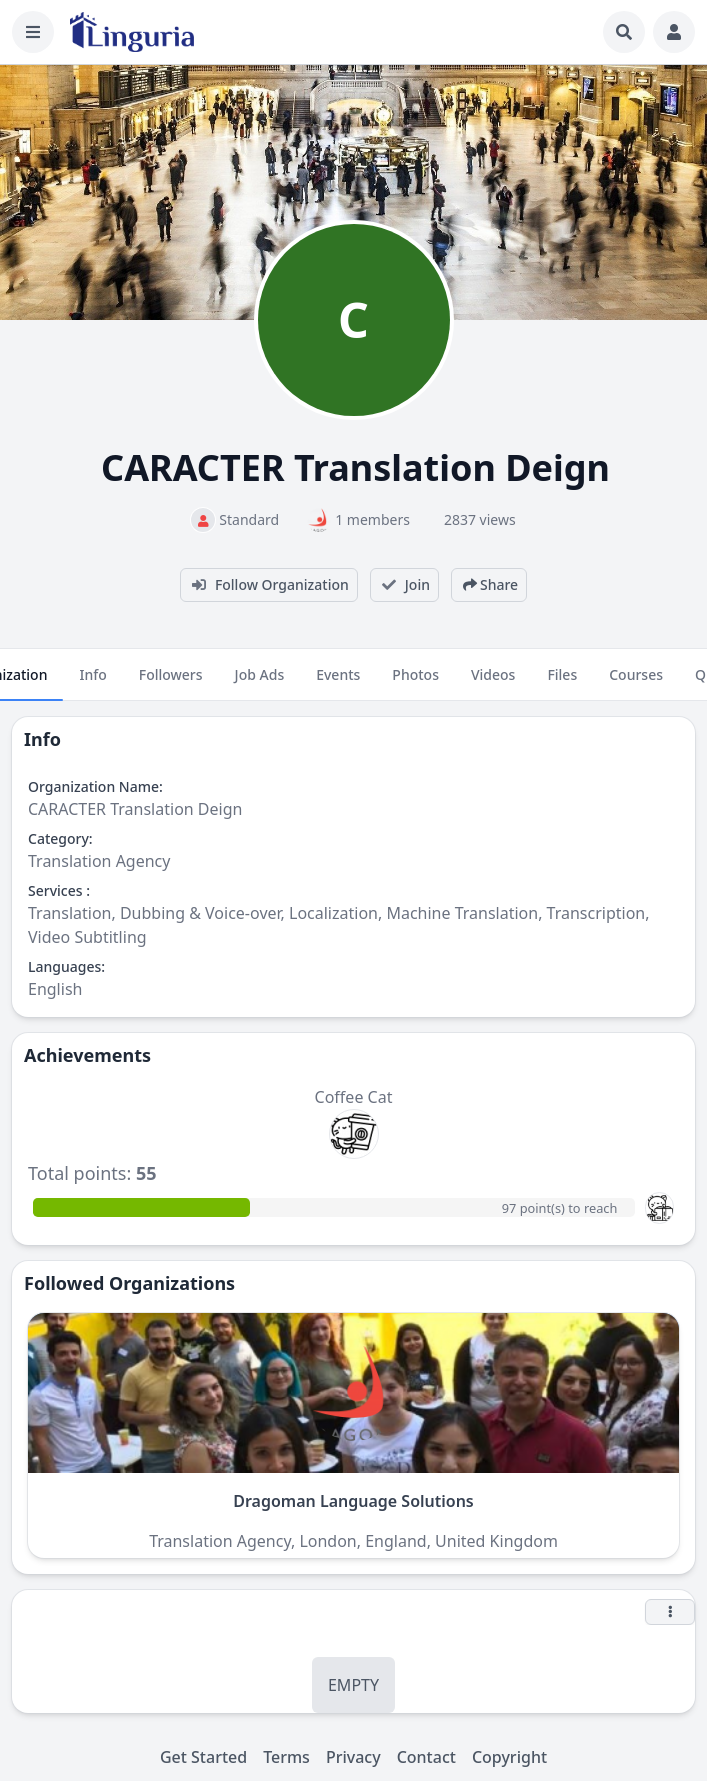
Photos (415, 683)
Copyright (509, 1757)
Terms (286, 1757)
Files (562, 683)
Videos (493, 683)
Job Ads (260, 683)
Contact (426, 1757)
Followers (171, 683)
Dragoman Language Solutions (353, 1501)
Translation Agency (99, 861)
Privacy (353, 1757)
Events (338, 683)
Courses (636, 683)
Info (92, 683)
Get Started (203, 1757)
